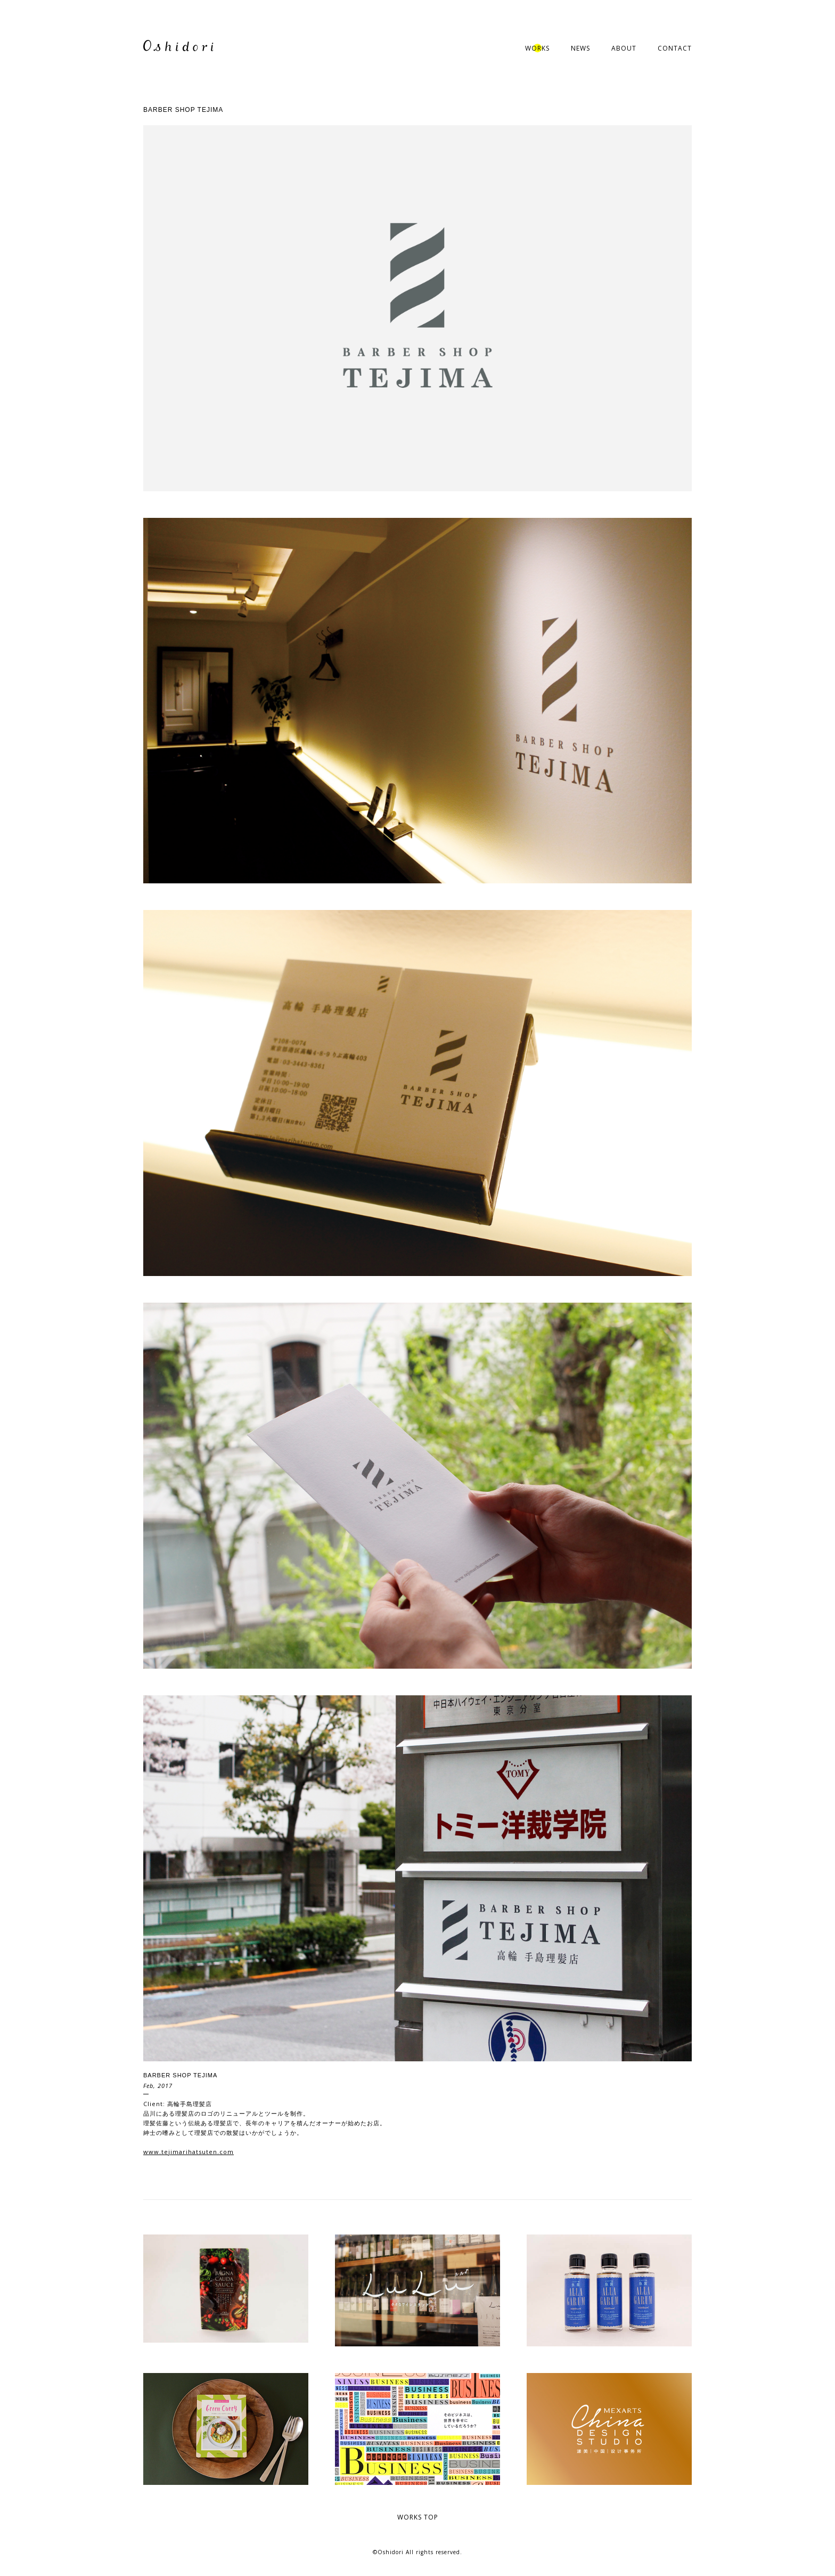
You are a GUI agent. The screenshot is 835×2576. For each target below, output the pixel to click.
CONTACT (675, 48)
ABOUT (623, 48)
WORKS (537, 48)
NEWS (580, 48)
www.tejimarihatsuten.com (188, 2152)
